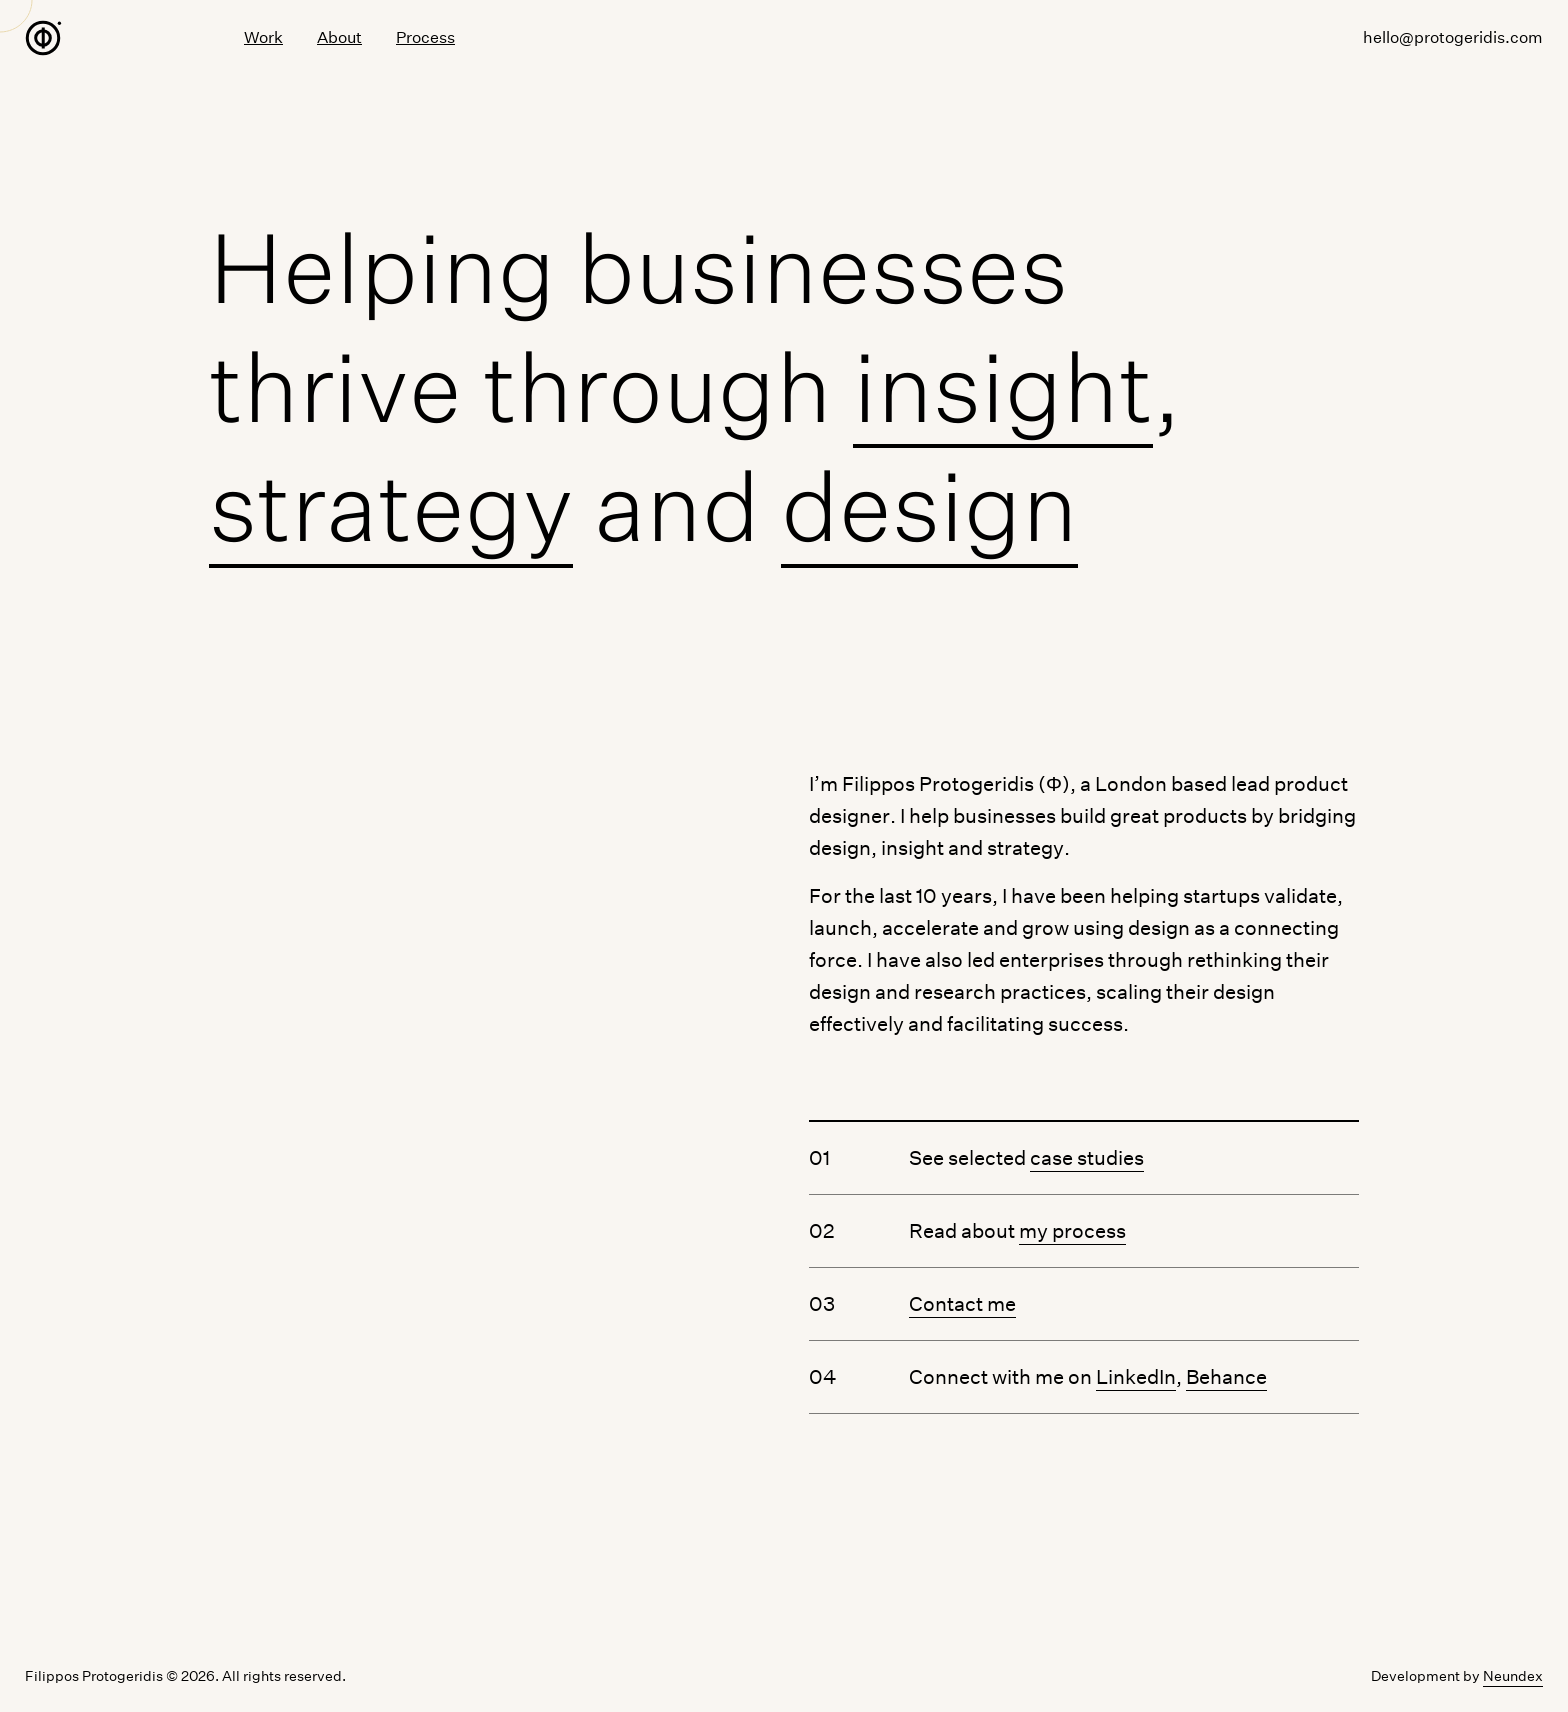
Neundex (1513, 1676)
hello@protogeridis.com (1453, 39)
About (339, 38)
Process (425, 39)
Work (263, 38)
